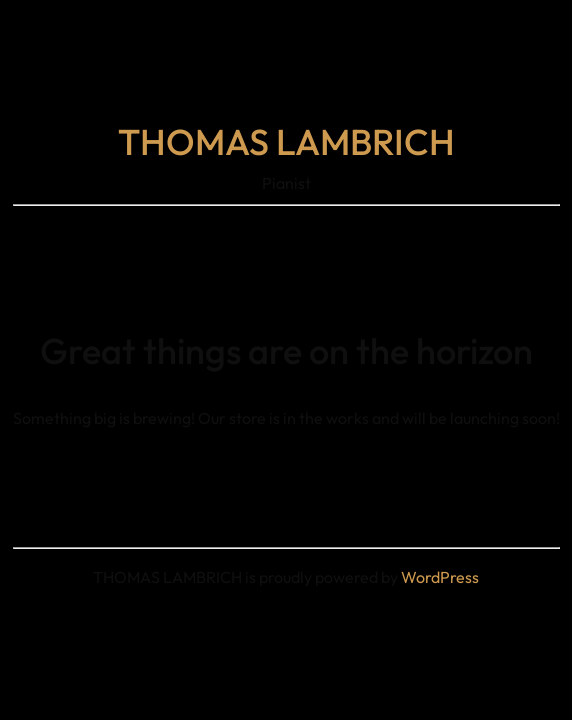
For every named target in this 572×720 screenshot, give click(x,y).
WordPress (440, 577)
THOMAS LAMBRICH (286, 141)
